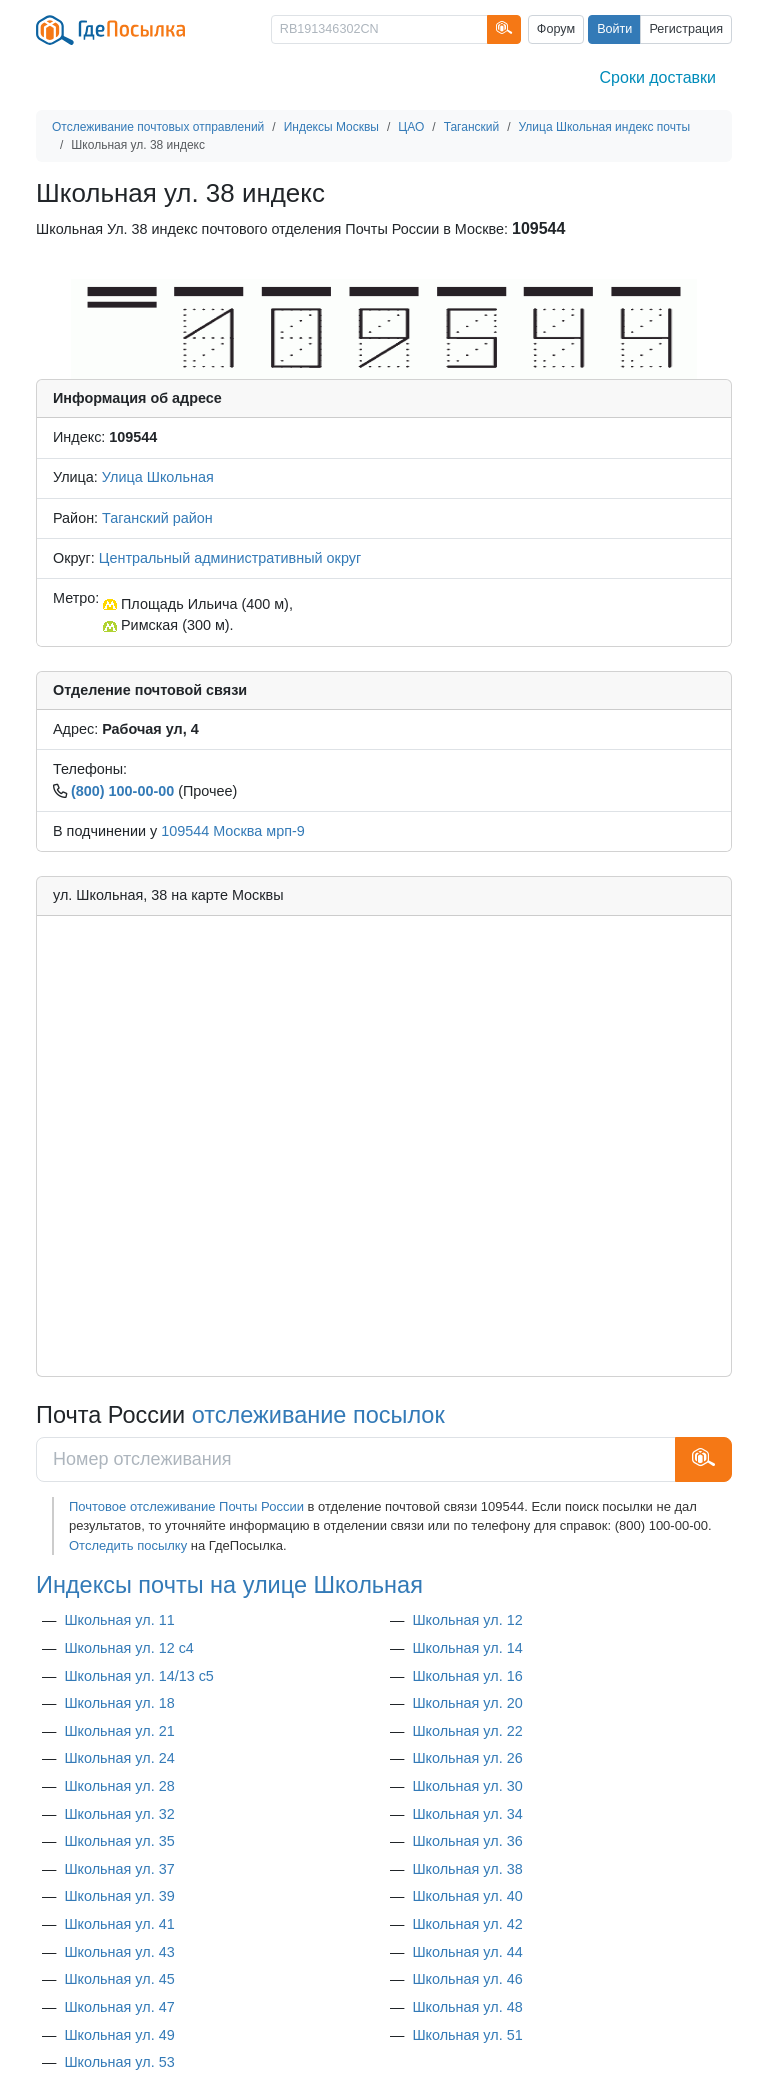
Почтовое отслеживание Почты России (186, 1506)
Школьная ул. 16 (467, 1676)
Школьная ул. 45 (119, 1979)
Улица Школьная (158, 477)
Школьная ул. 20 (467, 1703)
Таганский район (157, 518)
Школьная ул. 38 (467, 1869)
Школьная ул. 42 (467, 1924)
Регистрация (686, 29)
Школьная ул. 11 (119, 1620)
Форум (556, 29)
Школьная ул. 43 (119, 1952)
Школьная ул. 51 (467, 2035)
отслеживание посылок (318, 1415)
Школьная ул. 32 (119, 1814)
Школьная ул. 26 (467, 1758)
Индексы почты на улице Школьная (229, 1585)
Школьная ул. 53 (119, 2062)
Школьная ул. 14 (467, 1648)
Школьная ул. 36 (467, 1841)
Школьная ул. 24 (119, 1758)
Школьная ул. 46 (467, 1979)
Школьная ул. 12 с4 (128, 1648)
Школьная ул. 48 (467, 2007)
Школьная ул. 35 (119, 1841)
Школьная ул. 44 (467, 1952)
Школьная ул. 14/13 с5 (138, 1676)
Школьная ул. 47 (119, 2007)
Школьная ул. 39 (119, 1896)
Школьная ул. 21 (119, 1731)
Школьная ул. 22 (467, 1731)
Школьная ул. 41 (119, 1924)
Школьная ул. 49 (119, 2035)
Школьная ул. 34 (467, 1814)
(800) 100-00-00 (122, 791)
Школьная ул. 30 (467, 1786)
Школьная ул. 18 (119, 1703)
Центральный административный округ (230, 558)
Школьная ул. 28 (119, 1786)
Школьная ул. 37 (119, 1869)
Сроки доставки (658, 77)
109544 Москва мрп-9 (233, 831)
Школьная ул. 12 (467, 1620)
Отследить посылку (128, 1545)
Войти (614, 29)
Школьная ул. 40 (467, 1896)
